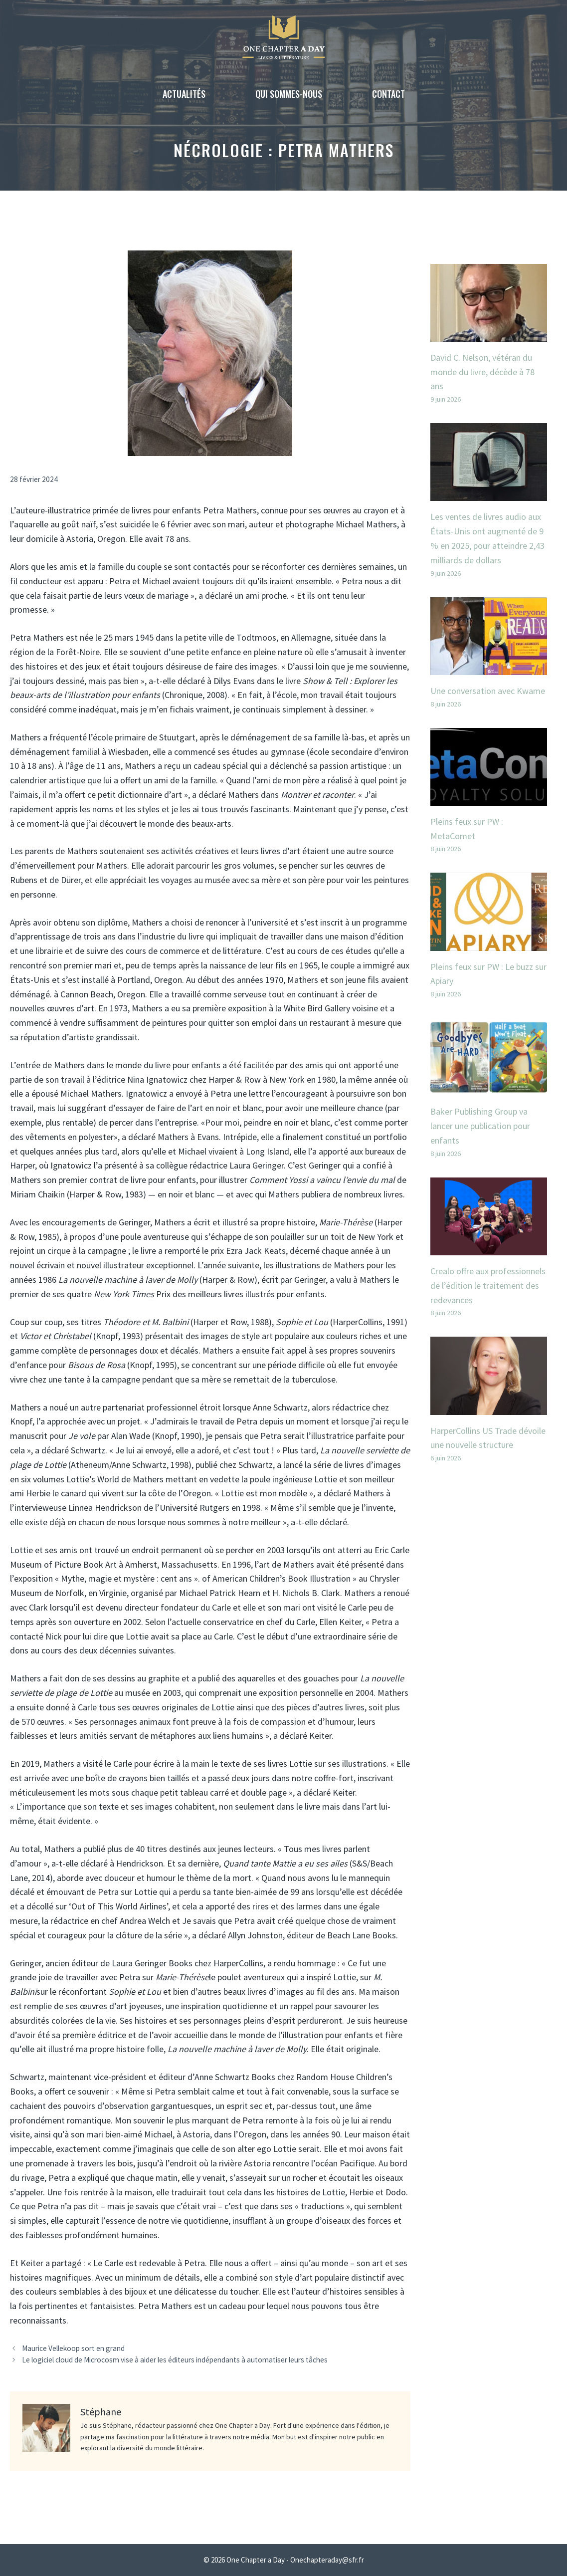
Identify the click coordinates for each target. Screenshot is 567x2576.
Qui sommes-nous (288, 93)
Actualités (184, 93)
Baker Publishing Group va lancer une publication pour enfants (480, 1126)
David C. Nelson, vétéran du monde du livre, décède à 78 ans (482, 372)
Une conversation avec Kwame (487, 691)
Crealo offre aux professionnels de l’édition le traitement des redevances (488, 1285)
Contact (388, 93)
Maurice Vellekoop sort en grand (73, 2348)
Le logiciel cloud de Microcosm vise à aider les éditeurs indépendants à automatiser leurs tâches (175, 2359)
